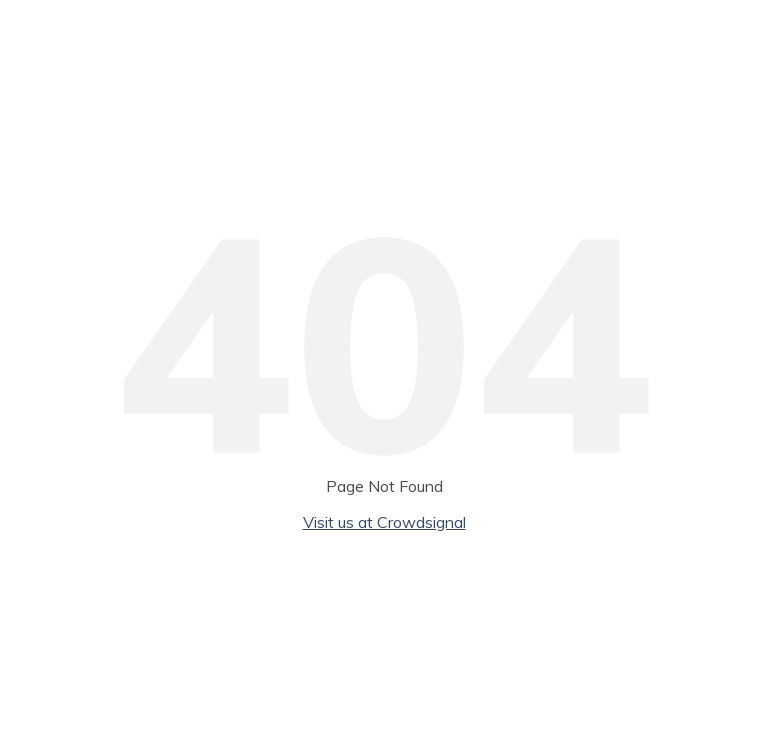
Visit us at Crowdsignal (384, 522)
